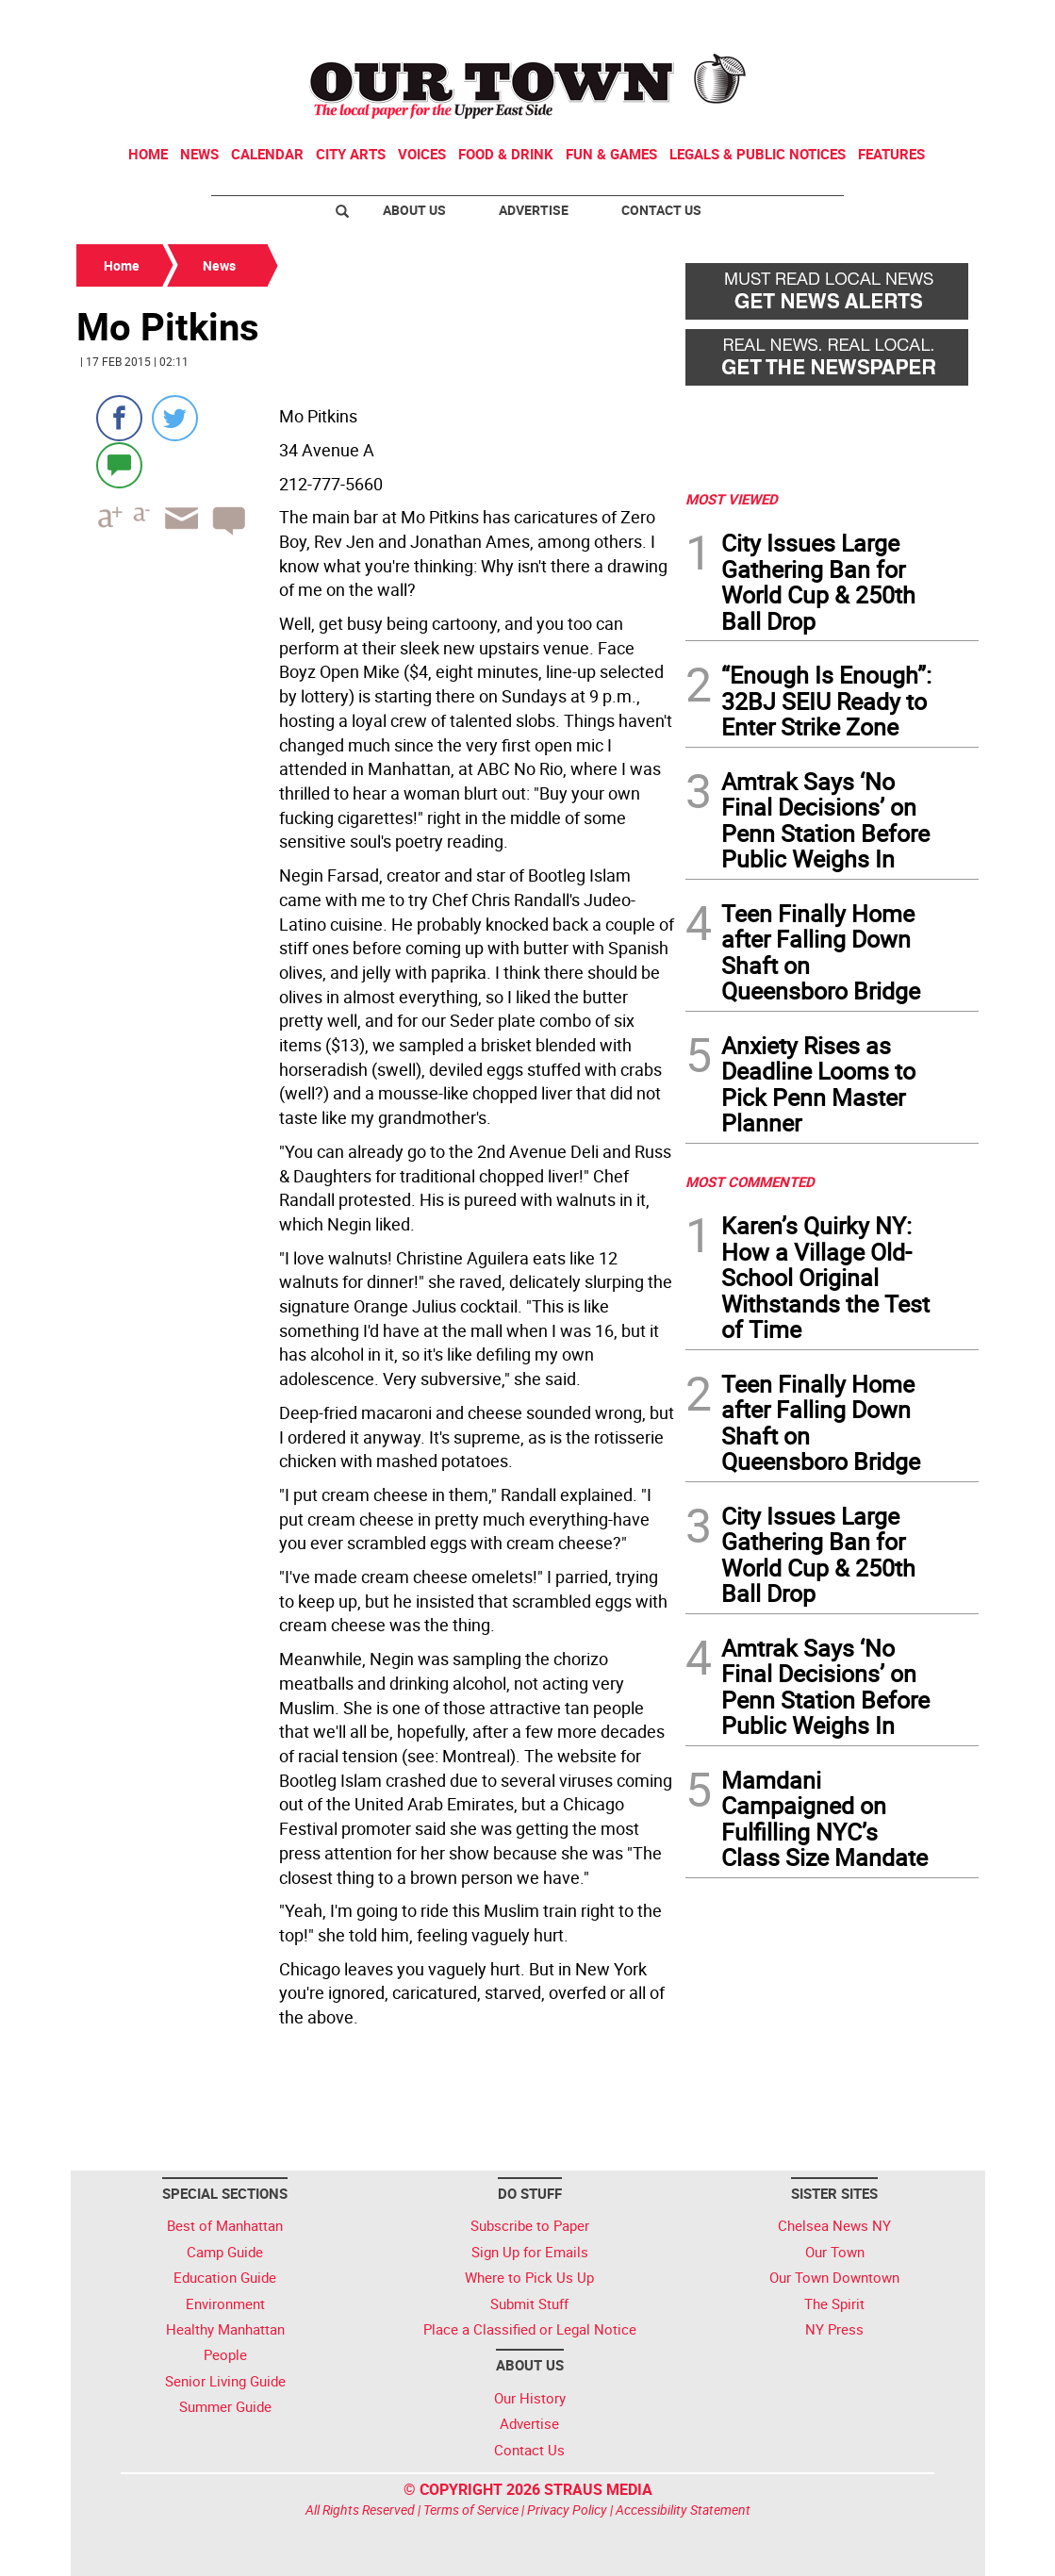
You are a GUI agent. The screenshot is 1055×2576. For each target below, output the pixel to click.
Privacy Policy (567, 2509)
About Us (414, 210)
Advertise (534, 210)
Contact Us (661, 210)
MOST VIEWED (731, 498)
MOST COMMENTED (750, 1181)
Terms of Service (471, 2509)
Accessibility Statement (683, 2509)
